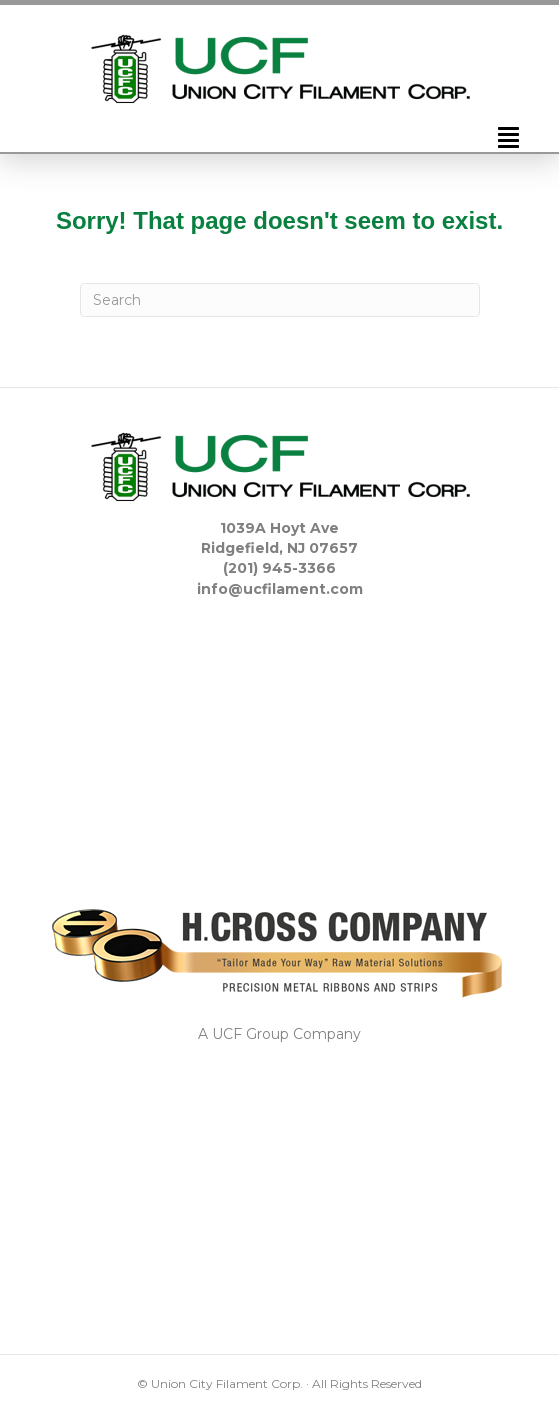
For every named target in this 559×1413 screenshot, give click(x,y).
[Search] (280, 300)
